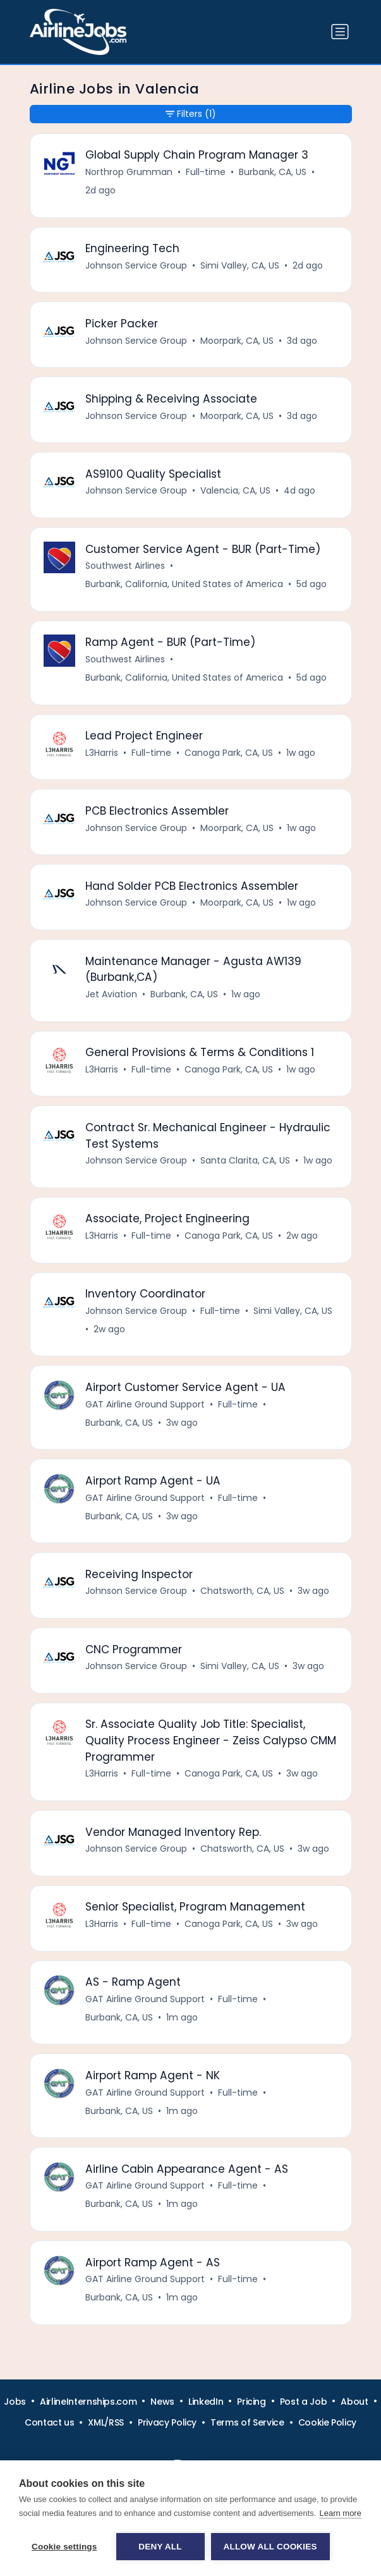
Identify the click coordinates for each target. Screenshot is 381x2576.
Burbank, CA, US (272, 172)
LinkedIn (205, 2401)
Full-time (206, 172)
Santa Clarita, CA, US (245, 1160)
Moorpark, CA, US (237, 340)
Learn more (340, 2513)
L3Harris (101, 752)
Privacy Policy (167, 2422)
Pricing (251, 2401)
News (162, 2401)
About (354, 2401)
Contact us (50, 2422)
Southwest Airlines (125, 565)
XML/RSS (106, 2422)
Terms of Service (247, 2422)
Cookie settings (64, 2546)
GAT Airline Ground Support (145, 1404)
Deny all (159, 2546)
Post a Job (303, 2401)
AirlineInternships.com (88, 2401)
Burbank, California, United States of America (184, 584)
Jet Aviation (111, 994)
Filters (191, 114)
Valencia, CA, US (235, 490)
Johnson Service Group (136, 265)
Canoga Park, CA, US (228, 752)
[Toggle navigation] (340, 32)
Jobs (15, 2401)
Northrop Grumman (128, 172)
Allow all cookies (270, 2546)
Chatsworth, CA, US (242, 1590)
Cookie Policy (327, 2422)
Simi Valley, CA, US (239, 265)
